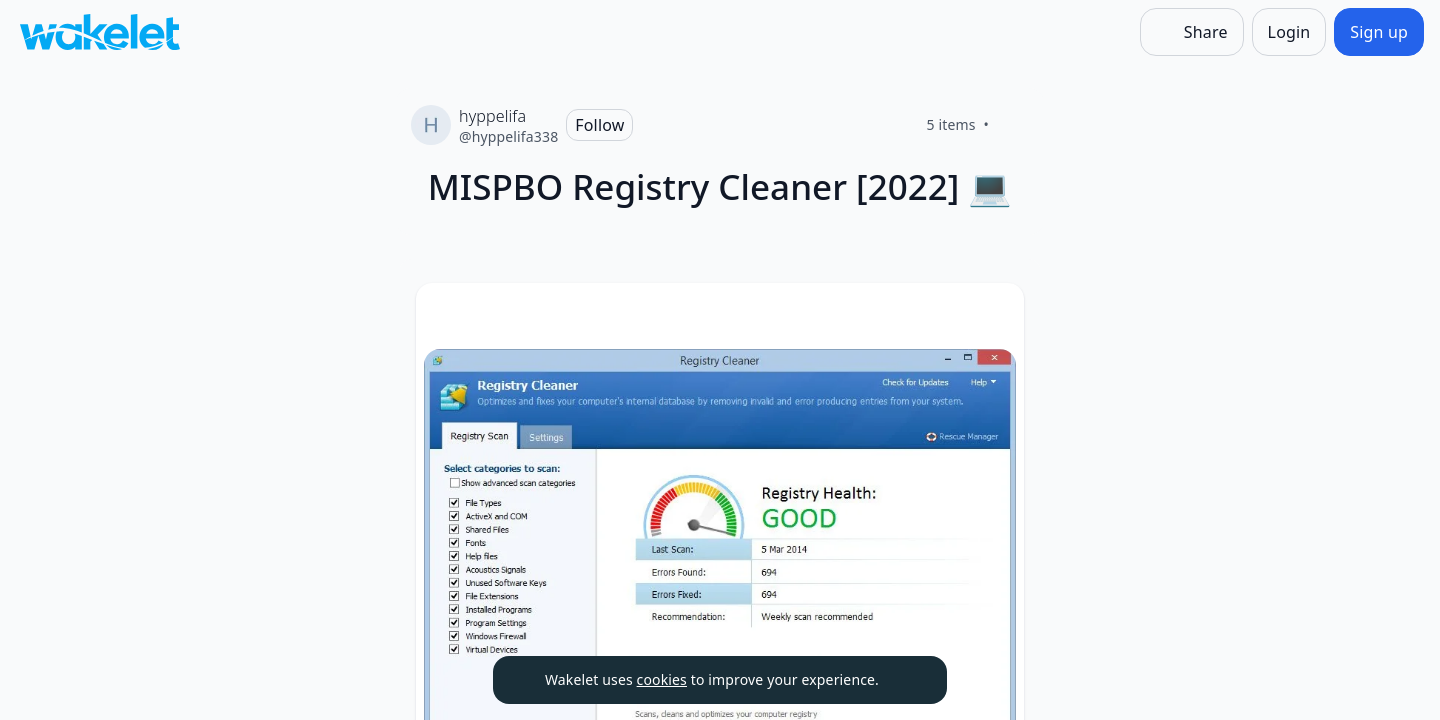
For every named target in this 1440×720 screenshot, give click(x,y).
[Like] (1013, 125)
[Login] (1289, 32)
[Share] (1192, 32)
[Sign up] (1379, 32)
